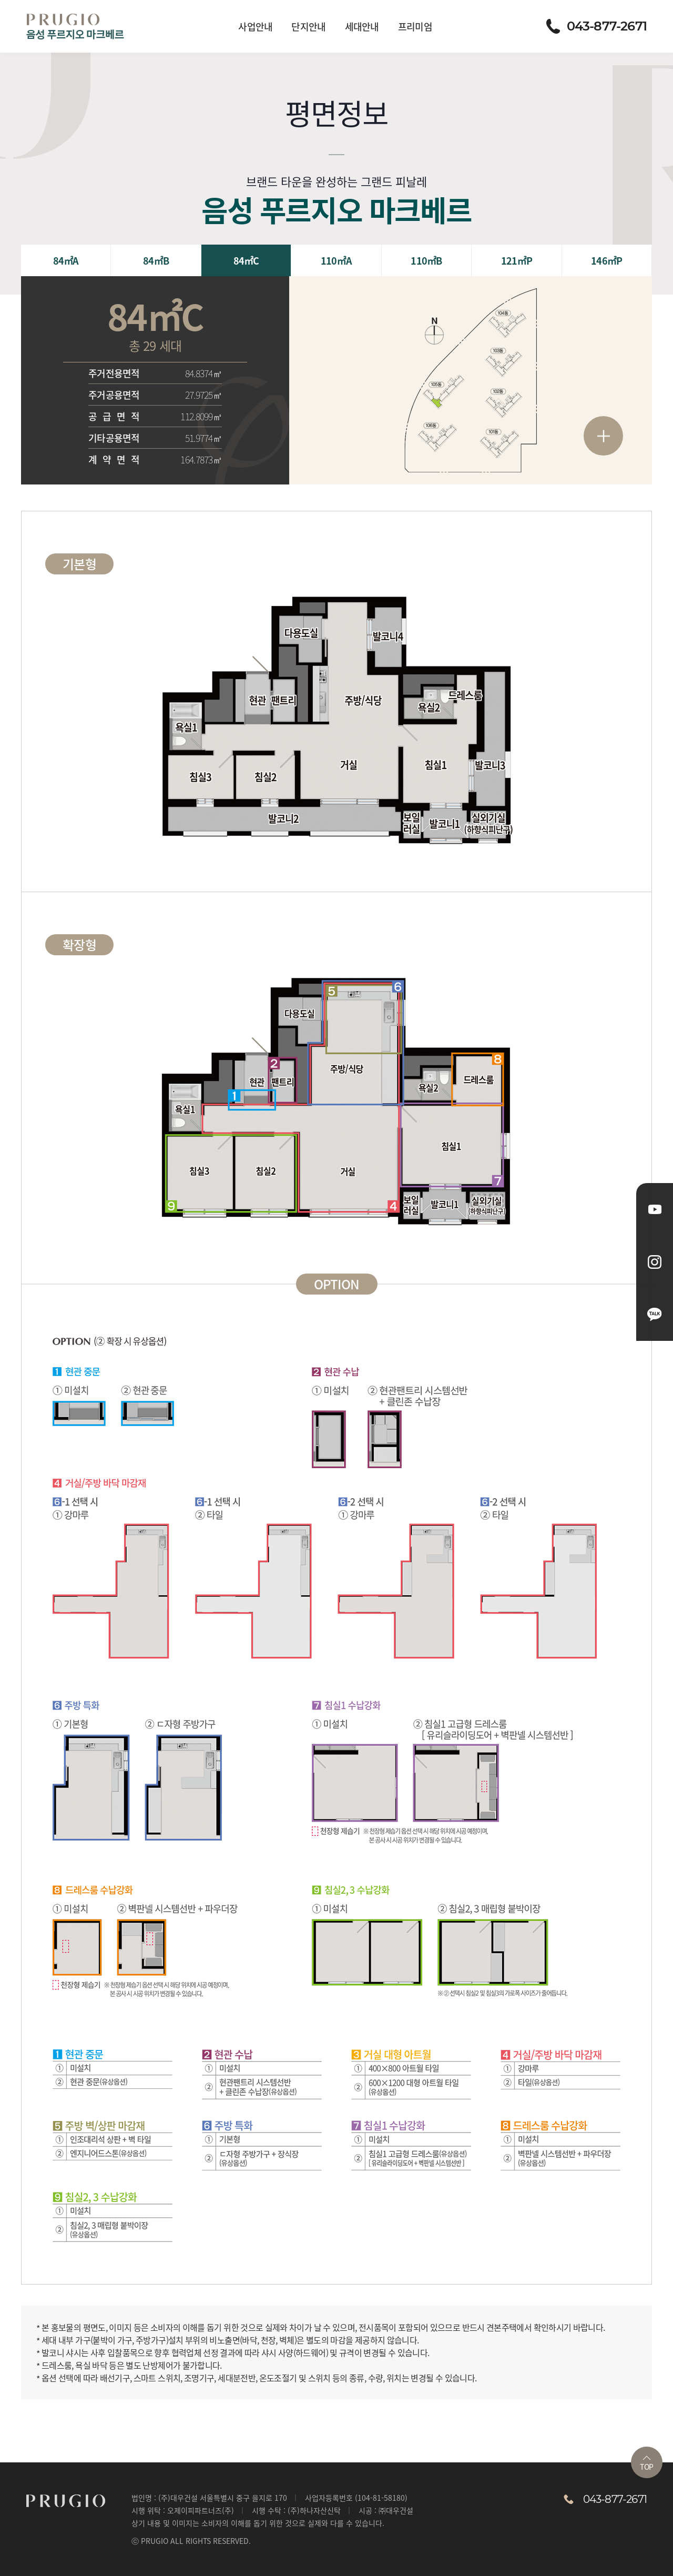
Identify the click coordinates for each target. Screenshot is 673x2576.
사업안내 (255, 26)
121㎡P (516, 260)
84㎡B (156, 260)
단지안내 (308, 26)
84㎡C (246, 260)
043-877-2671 (596, 26)
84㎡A (66, 260)
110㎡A (336, 260)
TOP (646, 2464)
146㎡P (606, 260)
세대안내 (362, 26)
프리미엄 (415, 26)
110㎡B (426, 260)
